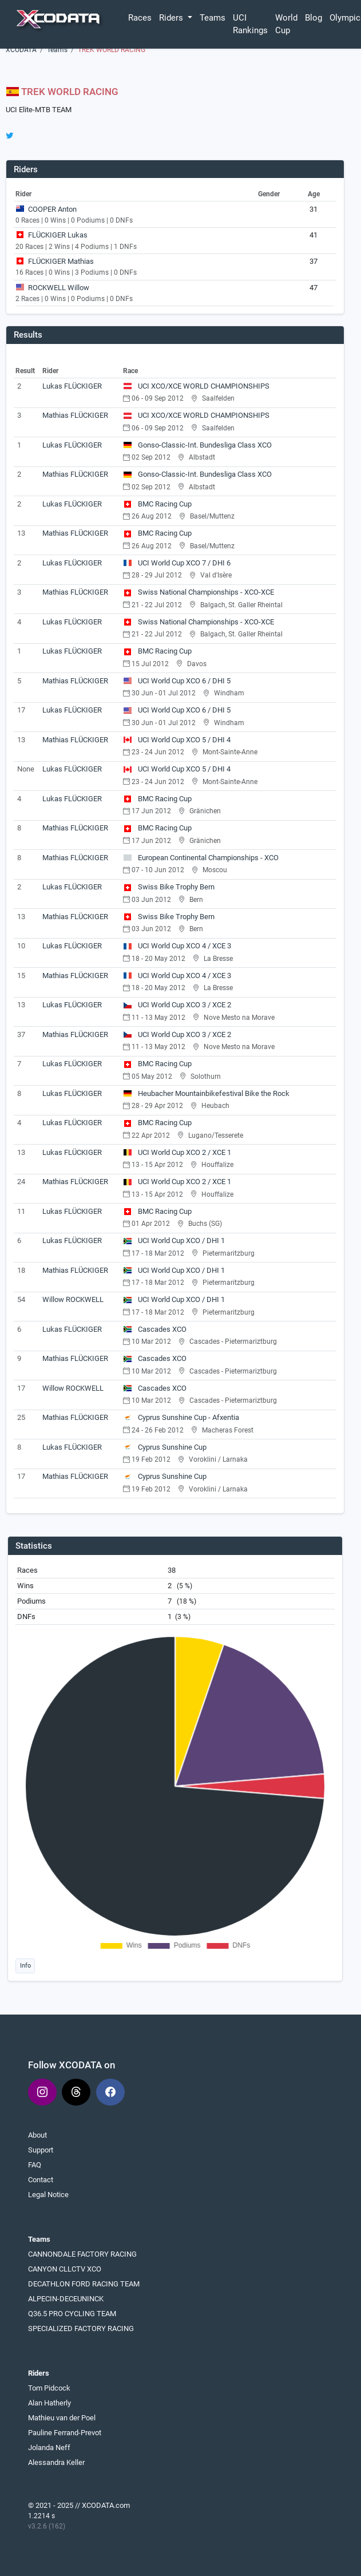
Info (25, 1965)
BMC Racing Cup (157, 504)
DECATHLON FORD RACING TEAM (84, 2284)
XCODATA (21, 50)
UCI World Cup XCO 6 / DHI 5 (177, 680)
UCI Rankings (250, 24)
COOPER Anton (52, 209)
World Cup (286, 24)
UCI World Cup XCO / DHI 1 (174, 1240)
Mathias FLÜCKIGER (75, 415)
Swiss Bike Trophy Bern (169, 887)
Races (140, 18)
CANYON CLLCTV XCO (64, 2269)
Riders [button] (172, 18)
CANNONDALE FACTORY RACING (82, 2254)
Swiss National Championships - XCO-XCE (198, 592)
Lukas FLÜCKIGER (72, 386)
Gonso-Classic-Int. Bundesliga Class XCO (197, 445)
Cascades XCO (155, 1329)
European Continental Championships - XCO (201, 857)
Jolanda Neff (49, 2447)
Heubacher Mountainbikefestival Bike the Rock (206, 1093)
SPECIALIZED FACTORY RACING (81, 2328)
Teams (212, 18)
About (37, 2135)
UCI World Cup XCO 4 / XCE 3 (177, 945)
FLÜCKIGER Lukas (58, 235)
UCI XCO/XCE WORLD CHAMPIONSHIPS (196, 386)
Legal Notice (48, 2194)
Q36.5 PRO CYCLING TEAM (72, 2313)
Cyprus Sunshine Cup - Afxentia (181, 1417)
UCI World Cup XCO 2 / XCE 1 (177, 1152)
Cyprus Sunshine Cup (165, 1447)
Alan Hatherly (49, 2403)
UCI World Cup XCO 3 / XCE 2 (177, 1004)
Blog (313, 18)
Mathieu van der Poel (62, 2417)
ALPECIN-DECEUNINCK (66, 2298)
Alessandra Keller (56, 2462)
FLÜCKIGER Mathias (61, 261)
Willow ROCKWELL (73, 1299)
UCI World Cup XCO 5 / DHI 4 (177, 739)
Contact (40, 2179)
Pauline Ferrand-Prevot (64, 2432)
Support (40, 2150)
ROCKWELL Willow (58, 287)
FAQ (34, 2164)
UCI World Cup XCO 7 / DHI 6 (177, 563)
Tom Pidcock (49, 2388)
